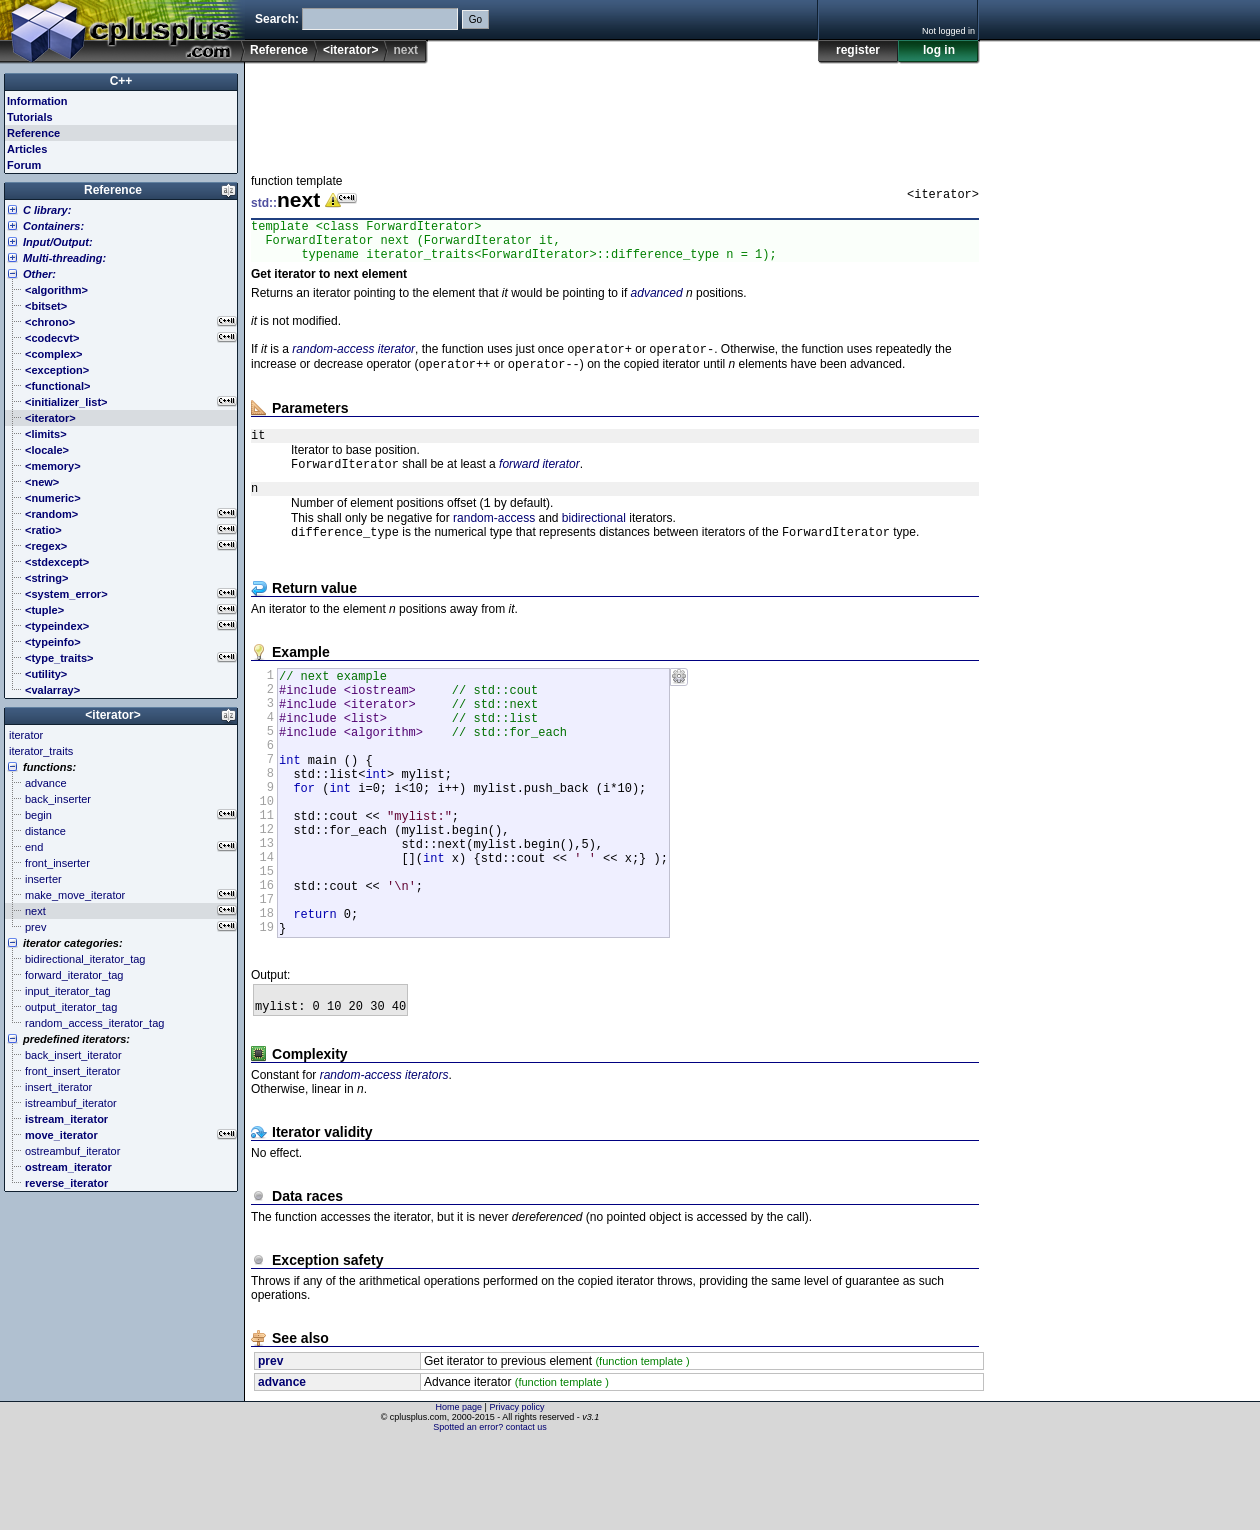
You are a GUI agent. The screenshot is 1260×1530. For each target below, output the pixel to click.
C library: (47, 210)
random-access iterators (384, 1163)
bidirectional (594, 541)
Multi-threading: (64, 258)
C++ (121, 81)
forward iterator (539, 482)
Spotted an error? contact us (490, 1515)
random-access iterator (353, 360)
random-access (494, 541)
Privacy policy (516, 1495)
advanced (657, 302)
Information (37, 101)
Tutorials (30, 117)
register (858, 50)
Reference (279, 50)
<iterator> (350, 50)
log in (939, 50)
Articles (27, 149)
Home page (459, 1495)
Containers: (53, 226)
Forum (24, 165)
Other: (39, 274)
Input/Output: (58, 242)
